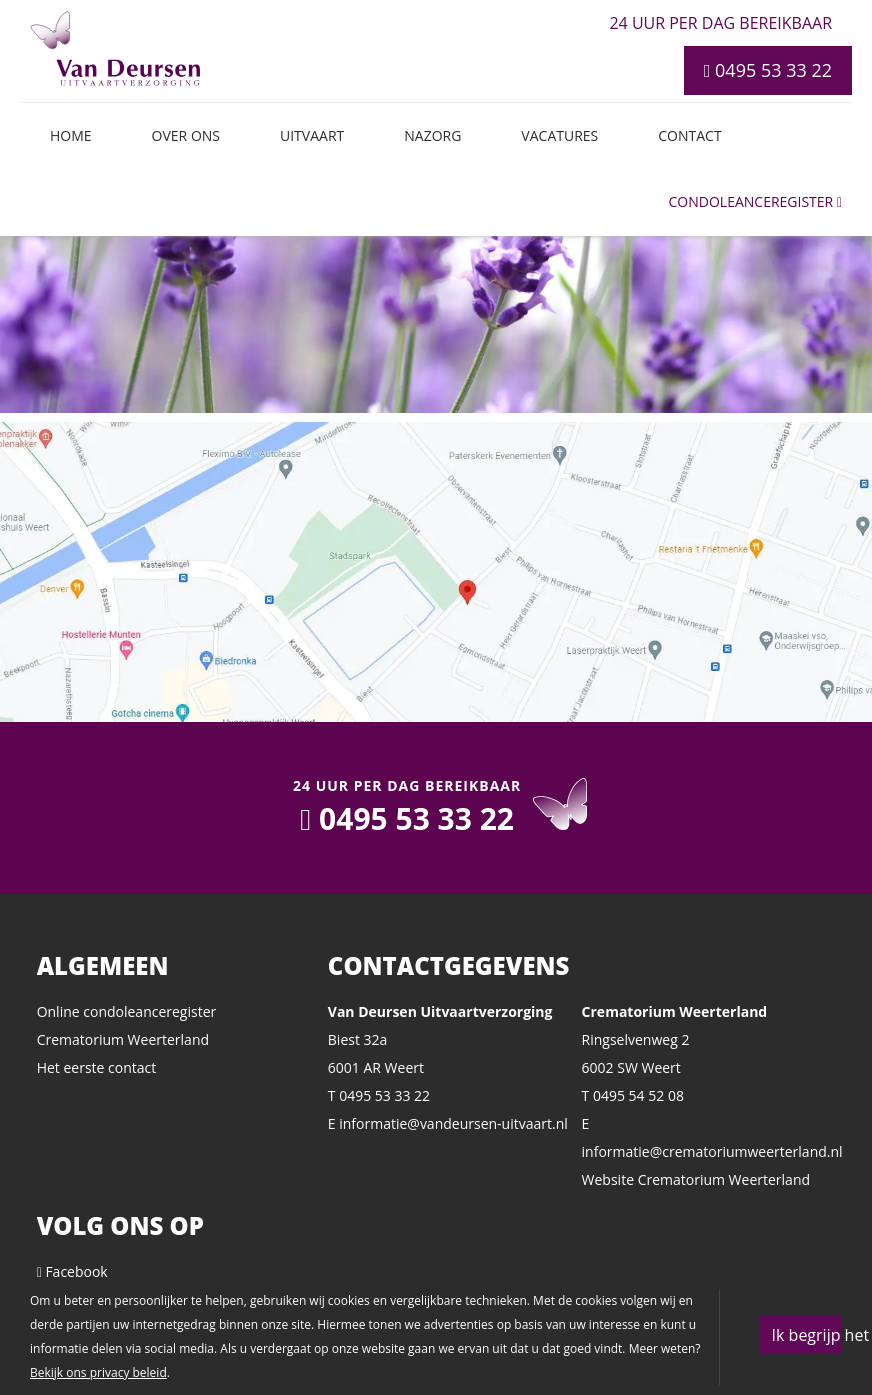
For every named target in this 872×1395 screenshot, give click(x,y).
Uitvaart (312, 135)
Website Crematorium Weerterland (696, 1179)
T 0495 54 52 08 (633, 1095)
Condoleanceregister (755, 201)
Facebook (72, 1271)
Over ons (186, 135)
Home (71, 135)
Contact (689, 135)
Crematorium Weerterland (123, 1039)
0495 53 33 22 (768, 70)
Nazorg (432, 135)
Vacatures (559, 135)
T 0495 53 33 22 (379, 1095)
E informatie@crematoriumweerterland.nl (709, 1137)
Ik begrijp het (807, 1335)
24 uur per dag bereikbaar (720, 23)
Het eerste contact (97, 1067)
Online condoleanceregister (127, 1011)
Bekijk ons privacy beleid (98, 1372)
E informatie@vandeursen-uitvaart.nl (448, 1123)
